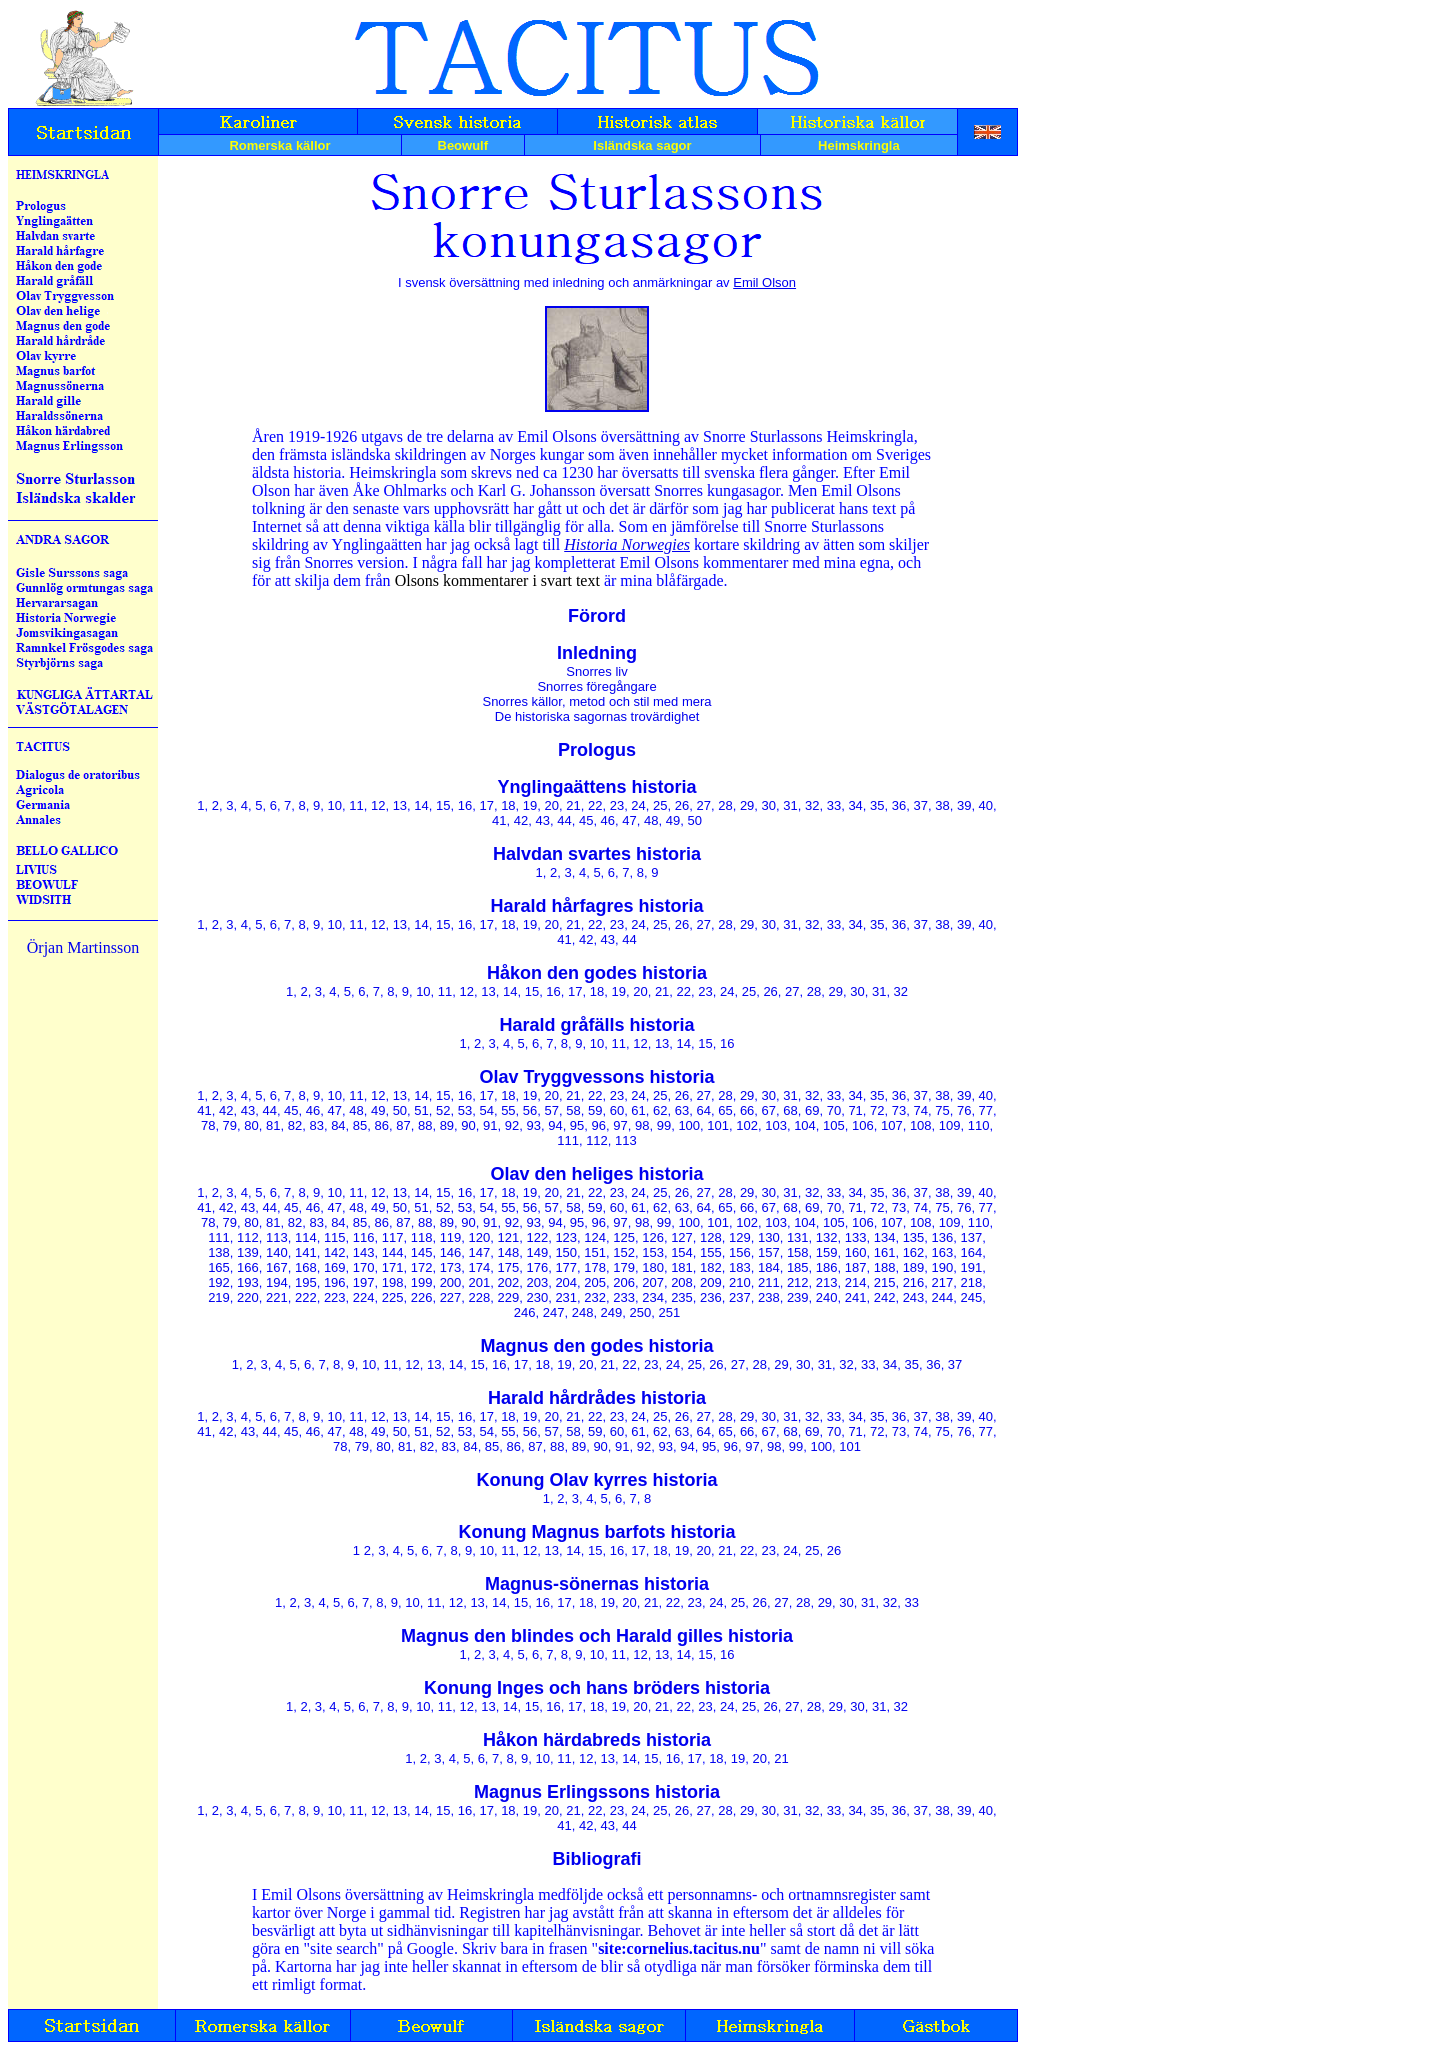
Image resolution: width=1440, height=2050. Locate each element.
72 (877, 1110)
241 (856, 1297)
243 (914, 1297)
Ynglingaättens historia (596, 787)
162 (914, 1252)
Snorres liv (596, 671)
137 (972, 1237)
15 (443, 805)
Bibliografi (597, 1859)
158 (798, 1252)
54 (486, 1110)
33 (834, 805)
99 (664, 1125)
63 (682, 1110)
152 (624, 1252)
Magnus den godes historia (596, 1346)
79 (230, 1125)
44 (564, 820)
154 (682, 1252)
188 (885, 1267)
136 (943, 1237)
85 (360, 1125)
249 (612, 1312)
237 (740, 1297)
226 (422, 1297)
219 (219, 1297)
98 (642, 1125)
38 (942, 805)
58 (573, 1110)
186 (827, 1267)
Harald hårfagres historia (596, 906)
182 (711, 1267)
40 (986, 805)
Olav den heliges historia (596, 1174)
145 (422, 1252)
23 (617, 805)
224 (364, 1297)
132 (827, 1237)
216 (914, 1282)
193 (248, 1282)
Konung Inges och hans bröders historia (597, 1688)
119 (451, 1237)
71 (855, 1110)
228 (480, 1297)
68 (790, 1110)
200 (451, 1282)
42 (521, 820)
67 (769, 1110)
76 (964, 1110)
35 (877, 805)
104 (805, 1125)
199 (422, 1282)
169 (335, 1267)
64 (703, 1110)
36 (899, 805)
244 (943, 1297)
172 (422, 1267)
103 (776, 1125)
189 (914, 1267)
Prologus (597, 750)
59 (595, 1110)
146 (451, 1252)
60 (617, 1110)
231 (566, 1297)
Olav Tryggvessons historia (596, 1077)
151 (595, 1252)
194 (277, 1282)
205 (595, 1282)
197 (364, 1282)
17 (486, 805)
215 (885, 1282)
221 (277, 1297)
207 (653, 1282)
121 (509, 1237)
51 (421, 1110)
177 (566, 1267)
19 (530, 805)
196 (335, 1282)
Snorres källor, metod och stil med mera (596, 701)
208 (682, 1282)
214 (856, 1282)
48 (651, 820)
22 (595, 805)
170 (364, 1267)
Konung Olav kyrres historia (596, 1480)
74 (921, 1110)
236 (711, 1297)
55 (508, 1110)
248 (583, 1312)
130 (769, 1237)
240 (827, 1297)
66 (747, 1110)
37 (921, 805)
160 (856, 1252)
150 (566, 1252)
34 (855, 805)
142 (335, 1252)
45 (586, 820)
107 (892, 1125)
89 (447, 1125)
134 (885, 1237)
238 (769, 1297)
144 (393, 1252)
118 (422, 1237)
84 (338, 1125)
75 (942, 1110)
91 (490, 1125)
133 (856, 1237)
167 (277, 1267)
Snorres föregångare (596, 686)
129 (740, 1237)
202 (509, 1282)
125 (624, 1237)
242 (885, 1297)
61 (638, 1110)
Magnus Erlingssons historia (597, 1792)
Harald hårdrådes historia (597, 1398)
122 (537, 1237)
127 (682, 1237)
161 (885, 1252)
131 (798, 1237)
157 (769, 1252)
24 (638, 805)
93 (533, 1125)
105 (834, 1125)
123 (566, 1237)
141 (306, 1252)
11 (356, 805)
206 (624, 1282)
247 (554, 1312)
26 (682, 805)
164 (972, 1252)
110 (979, 1125)
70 (834, 1110)
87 (403, 1125)
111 (568, 1140)
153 (653, 1252)
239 (798, 1297)
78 (208, 1125)
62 (660, 1110)
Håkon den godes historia (597, 973)
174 (480, 1267)
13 (400, 805)
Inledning (597, 653)
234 (653, 1297)
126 (653, 1237)
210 (740, 1282)
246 (525, 1312)
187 (856, 1267)
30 (769, 805)
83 (316, 1125)
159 (827, 1252)
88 (425, 1125)
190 (943, 1267)
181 (682, 1267)
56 (530, 1110)
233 (624, 1297)
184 (769, 1267)
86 (382, 1125)
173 (451, 1267)
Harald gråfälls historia (596, 1025)
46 (608, 820)
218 (972, 1282)
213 (827, 1282)
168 (306, 1267)
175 (509, 1267)
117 (393, 1237)
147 (480, 1252)
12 (378, 805)
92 (512, 1125)
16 (465, 805)
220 (248, 1297)
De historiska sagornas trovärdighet (597, 716)
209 (711, 1282)
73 (899, 1110)
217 (943, 1282)
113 (626, 1140)
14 (421, 805)
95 (577, 1125)
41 (499, 820)
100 (689, 1125)
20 (552, 805)
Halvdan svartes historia (597, 854)
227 (451, 1297)
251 (669, 1312)
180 (653, 1267)
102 (747, 1125)
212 (798, 1282)
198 (393, 1282)
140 (277, 1252)
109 (950, 1125)
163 (943, 1252)
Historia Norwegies (627, 544)
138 (219, 1252)
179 (624, 1267)
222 (306, 1297)
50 (694, 820)
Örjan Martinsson (83, 947)
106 (863, 1125)
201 (480, 1282)
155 (711, 1252)
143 (364, 1252)
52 (443, 1110)
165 (219, 1267)
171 (393, 1267)
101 (718, 1125)
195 (306, 1282)
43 (543, 820)
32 (812, 805)
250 (641, 1312)
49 (673, 820)
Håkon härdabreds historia (597, 1740)
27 (703, 805)
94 (555, 1125)
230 (537, 1297)
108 (921, 1125)
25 (660, 805)
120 (480, 1237)
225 (393, 1297)
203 (537, 1282)
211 (769, 1282)
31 (790, 805)
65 (725, 1110)
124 (595, 1237)
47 (629, 820)
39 (964, 805)
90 (468, 1125)
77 (986, 1110)
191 (972, 1267)
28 (725, 805)
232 (595, 1297)
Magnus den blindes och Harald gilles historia (597, 1636)
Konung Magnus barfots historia (597, 1532)
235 (682, 1297)
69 (812, 1110)
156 (740, 1252)
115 (335, 1237)
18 (508, 805)
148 (509, 1252)
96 (599, 1125)
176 (537, 1267)
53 (465, 1110)
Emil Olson (764, 282)
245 (972, 1297)
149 (537, 1252)
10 (335, 805)
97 (620, 1125)
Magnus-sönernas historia (597, 1584)
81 (273, 1125)
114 (306, 1237)
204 (566, 1282)
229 (509, 1297)
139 (248, 1252)
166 (248, 1267)
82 (295, 1125)
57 (552, 1110)
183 (740, 1267)
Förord (597, 616)
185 (798, 1267)
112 (597, 1140)
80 (251, 1125)
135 (914, 1237)
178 (595, 1267)
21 (573, 805)
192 (219, 1282)
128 (711, 1237)
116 (364, 1237)
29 (747, 805)
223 (335, 1297)
